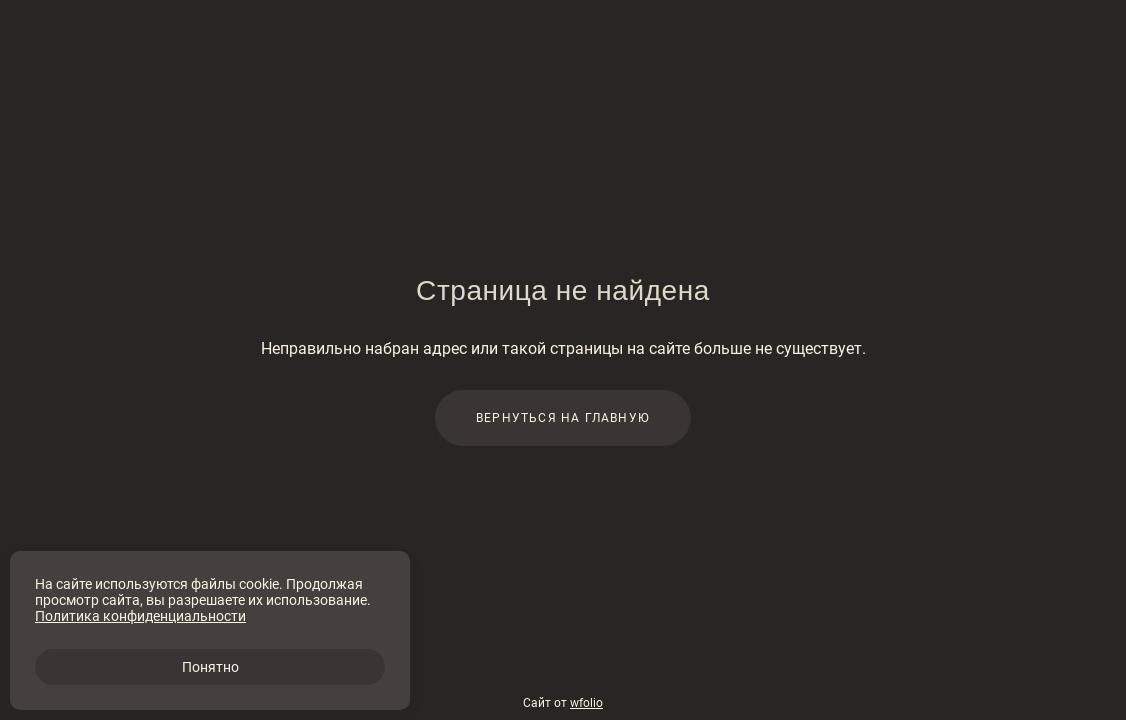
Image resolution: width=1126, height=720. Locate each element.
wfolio (586, 703)
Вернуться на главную (563, 418)
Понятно (210, 667)
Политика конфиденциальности (140, 616)
